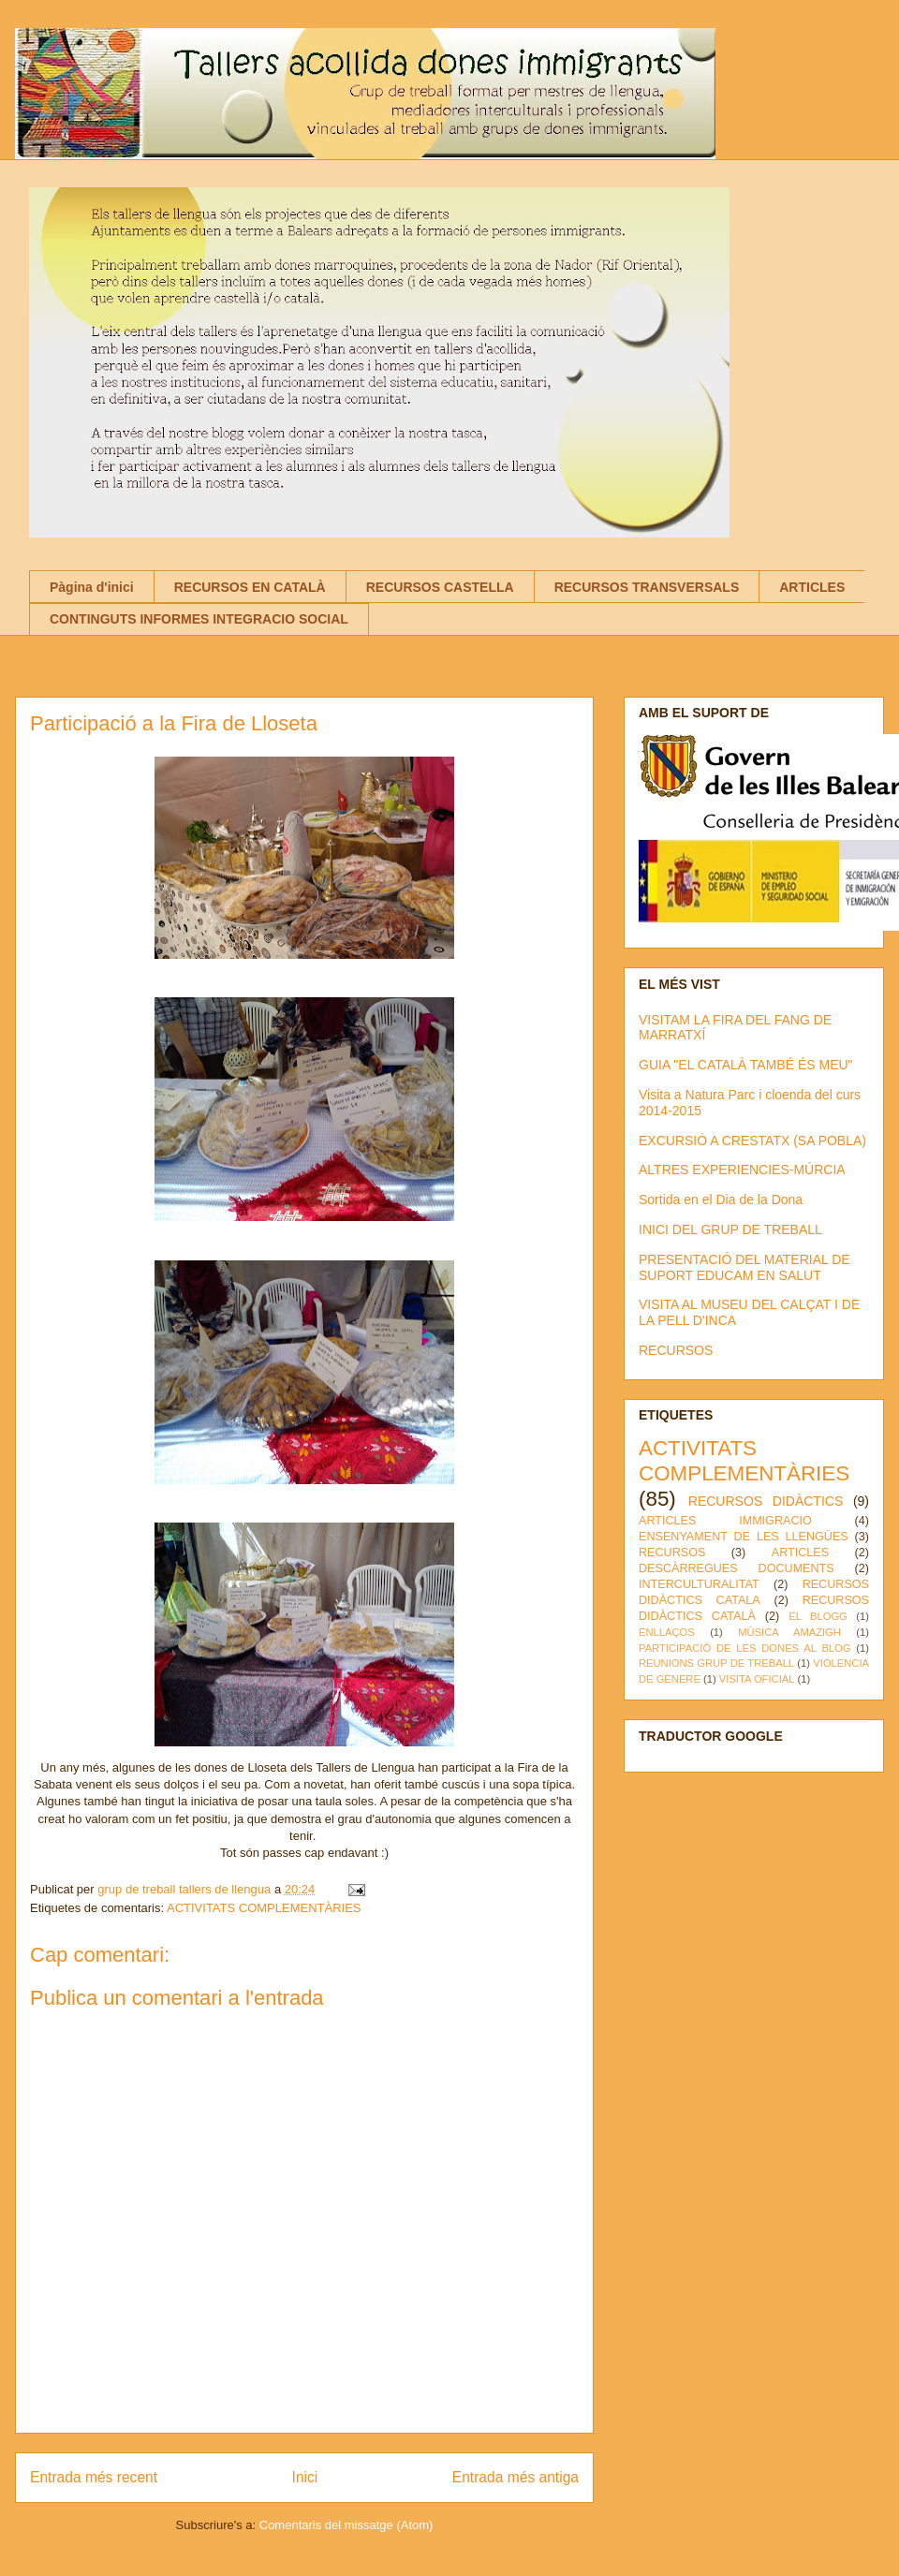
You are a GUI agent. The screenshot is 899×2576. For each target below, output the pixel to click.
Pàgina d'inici (92, 587)
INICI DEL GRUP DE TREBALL (730, 1229)
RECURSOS (676, 1350)
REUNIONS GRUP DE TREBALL (716, 1663)
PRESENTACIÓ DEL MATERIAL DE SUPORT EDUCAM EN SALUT (744, 1267)
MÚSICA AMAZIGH (789, 1632)
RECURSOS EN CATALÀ (250, 587)
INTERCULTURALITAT (699, 1584)
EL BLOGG (817, 1616)
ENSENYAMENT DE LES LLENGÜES (743, 1536)
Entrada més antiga (515, 2477)
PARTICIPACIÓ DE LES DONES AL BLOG (744, 1648)
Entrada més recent (93, 2477)
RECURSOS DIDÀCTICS (765, 1501)
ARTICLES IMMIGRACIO (725, 1520)
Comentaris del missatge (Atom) (346, 2525)
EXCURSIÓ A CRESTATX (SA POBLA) (752, 1140)
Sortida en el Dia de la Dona (721, 1199)
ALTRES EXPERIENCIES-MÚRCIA (742, 1169)
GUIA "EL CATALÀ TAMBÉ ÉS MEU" (746, 1064)
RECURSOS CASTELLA (440, 587)
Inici (305, 2477)
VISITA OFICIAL (757, 1679)
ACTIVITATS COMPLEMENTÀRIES (264, 1908)
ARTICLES (812, 587)
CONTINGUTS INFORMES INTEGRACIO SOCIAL (199, 618)
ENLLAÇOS (667, 1632)
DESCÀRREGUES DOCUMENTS (736, 1568)
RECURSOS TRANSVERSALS (647, 587)
